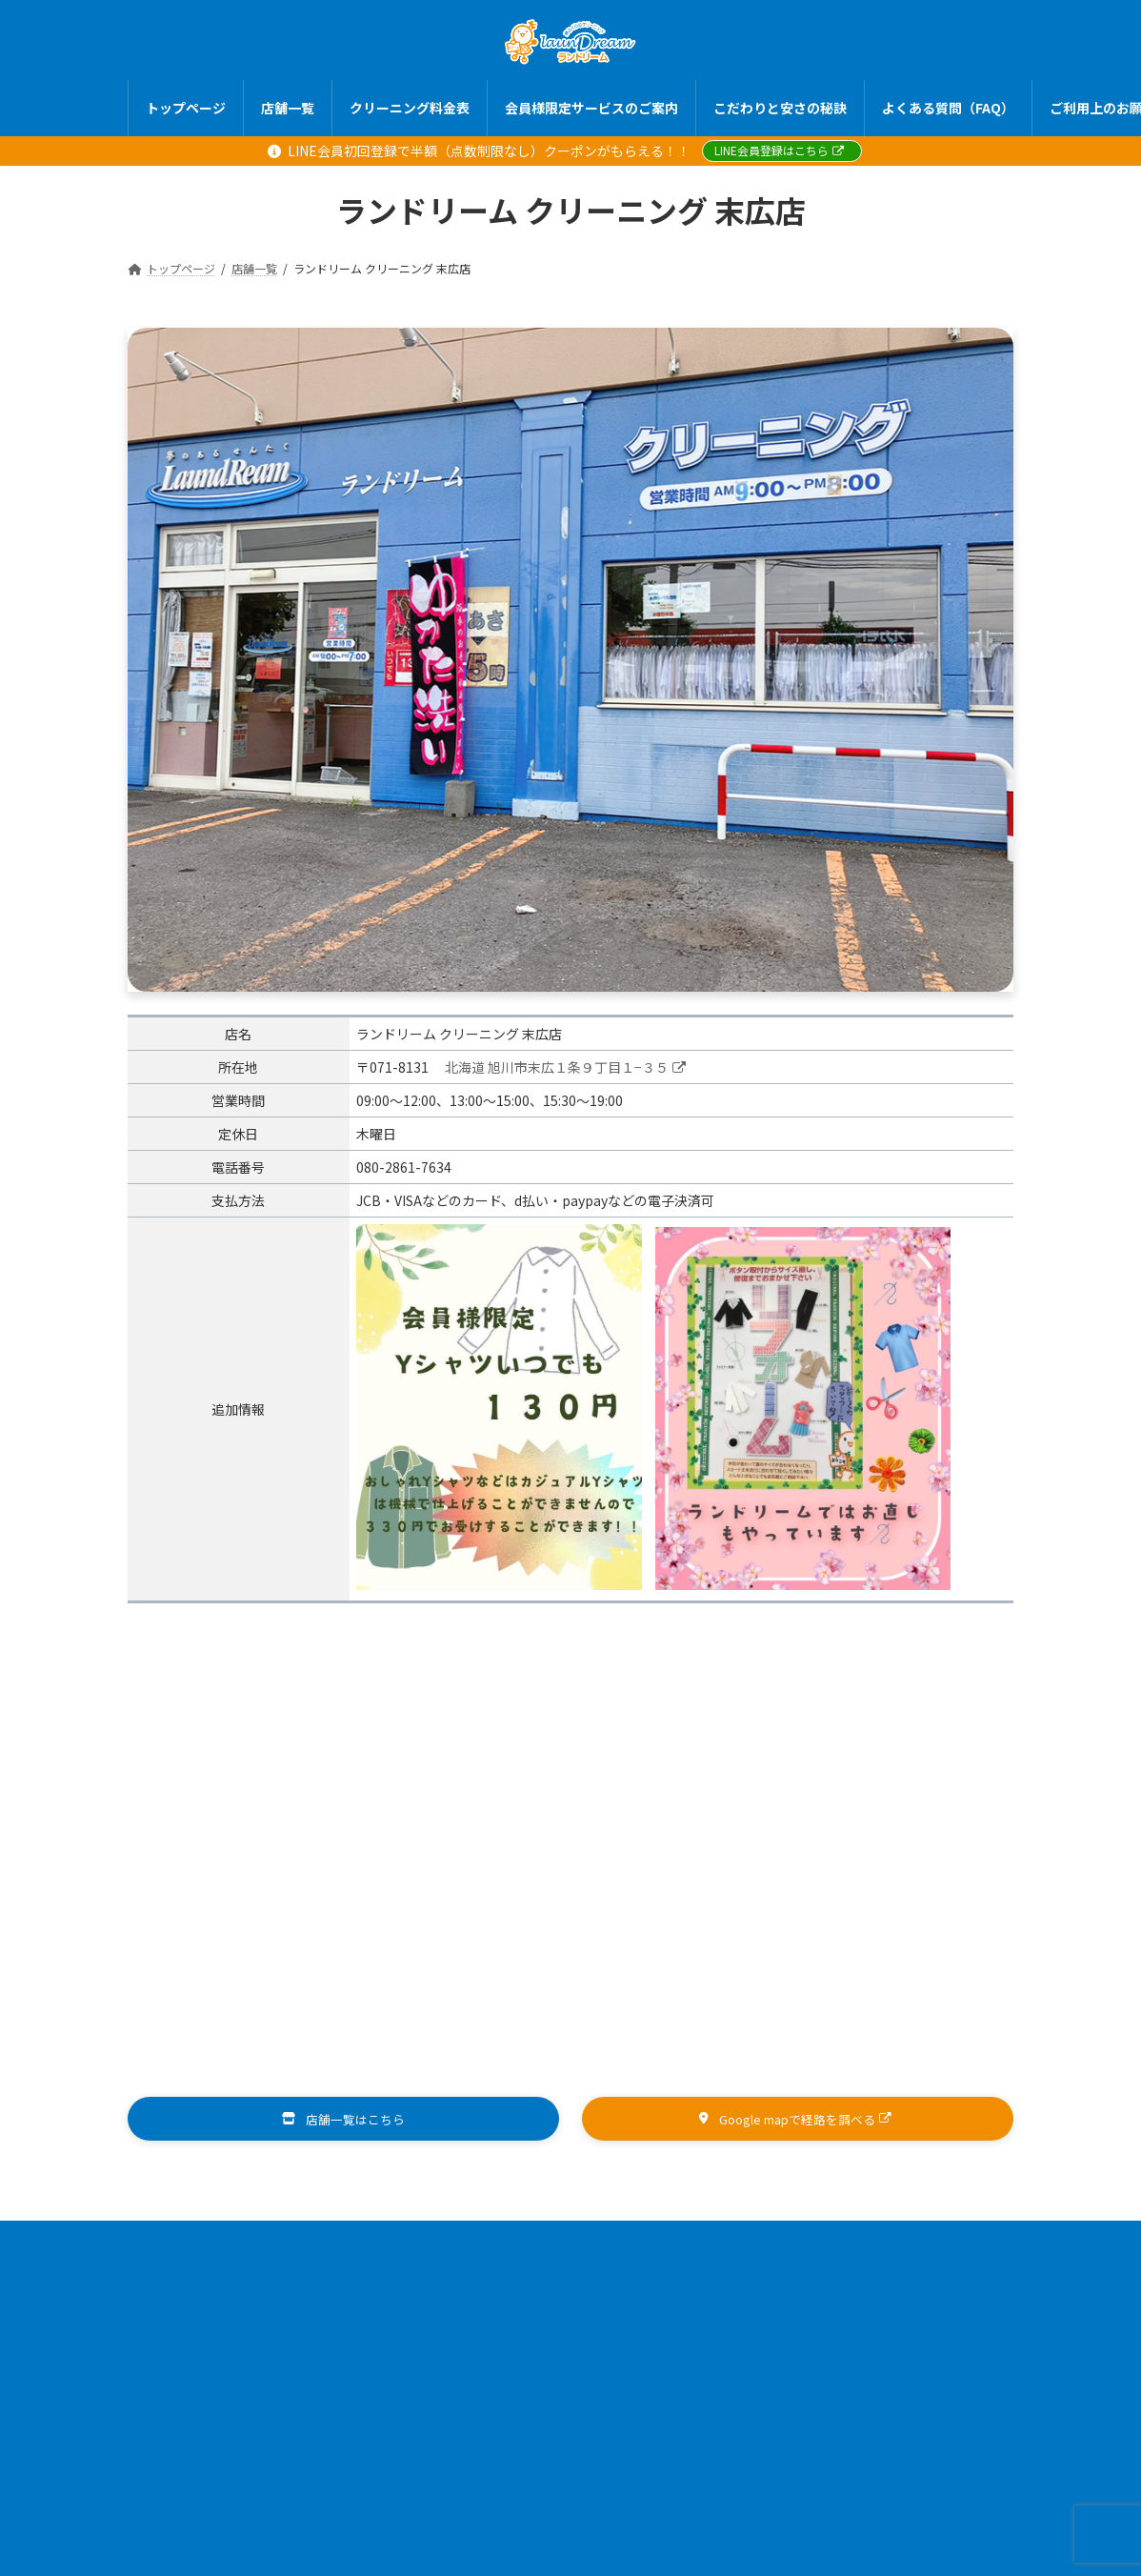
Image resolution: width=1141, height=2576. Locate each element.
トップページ (241, 2243)
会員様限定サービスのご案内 (675, 2243)
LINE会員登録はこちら (779, 150)
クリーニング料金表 (484, 2243)
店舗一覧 (352, 2243)
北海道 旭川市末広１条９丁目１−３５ (565, 1067)
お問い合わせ (835, 2257)
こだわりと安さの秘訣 (873, 2243)
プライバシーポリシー (669, 2257)
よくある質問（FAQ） (331, 2257)
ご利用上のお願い (495, 2257)
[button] (343, 2120)
